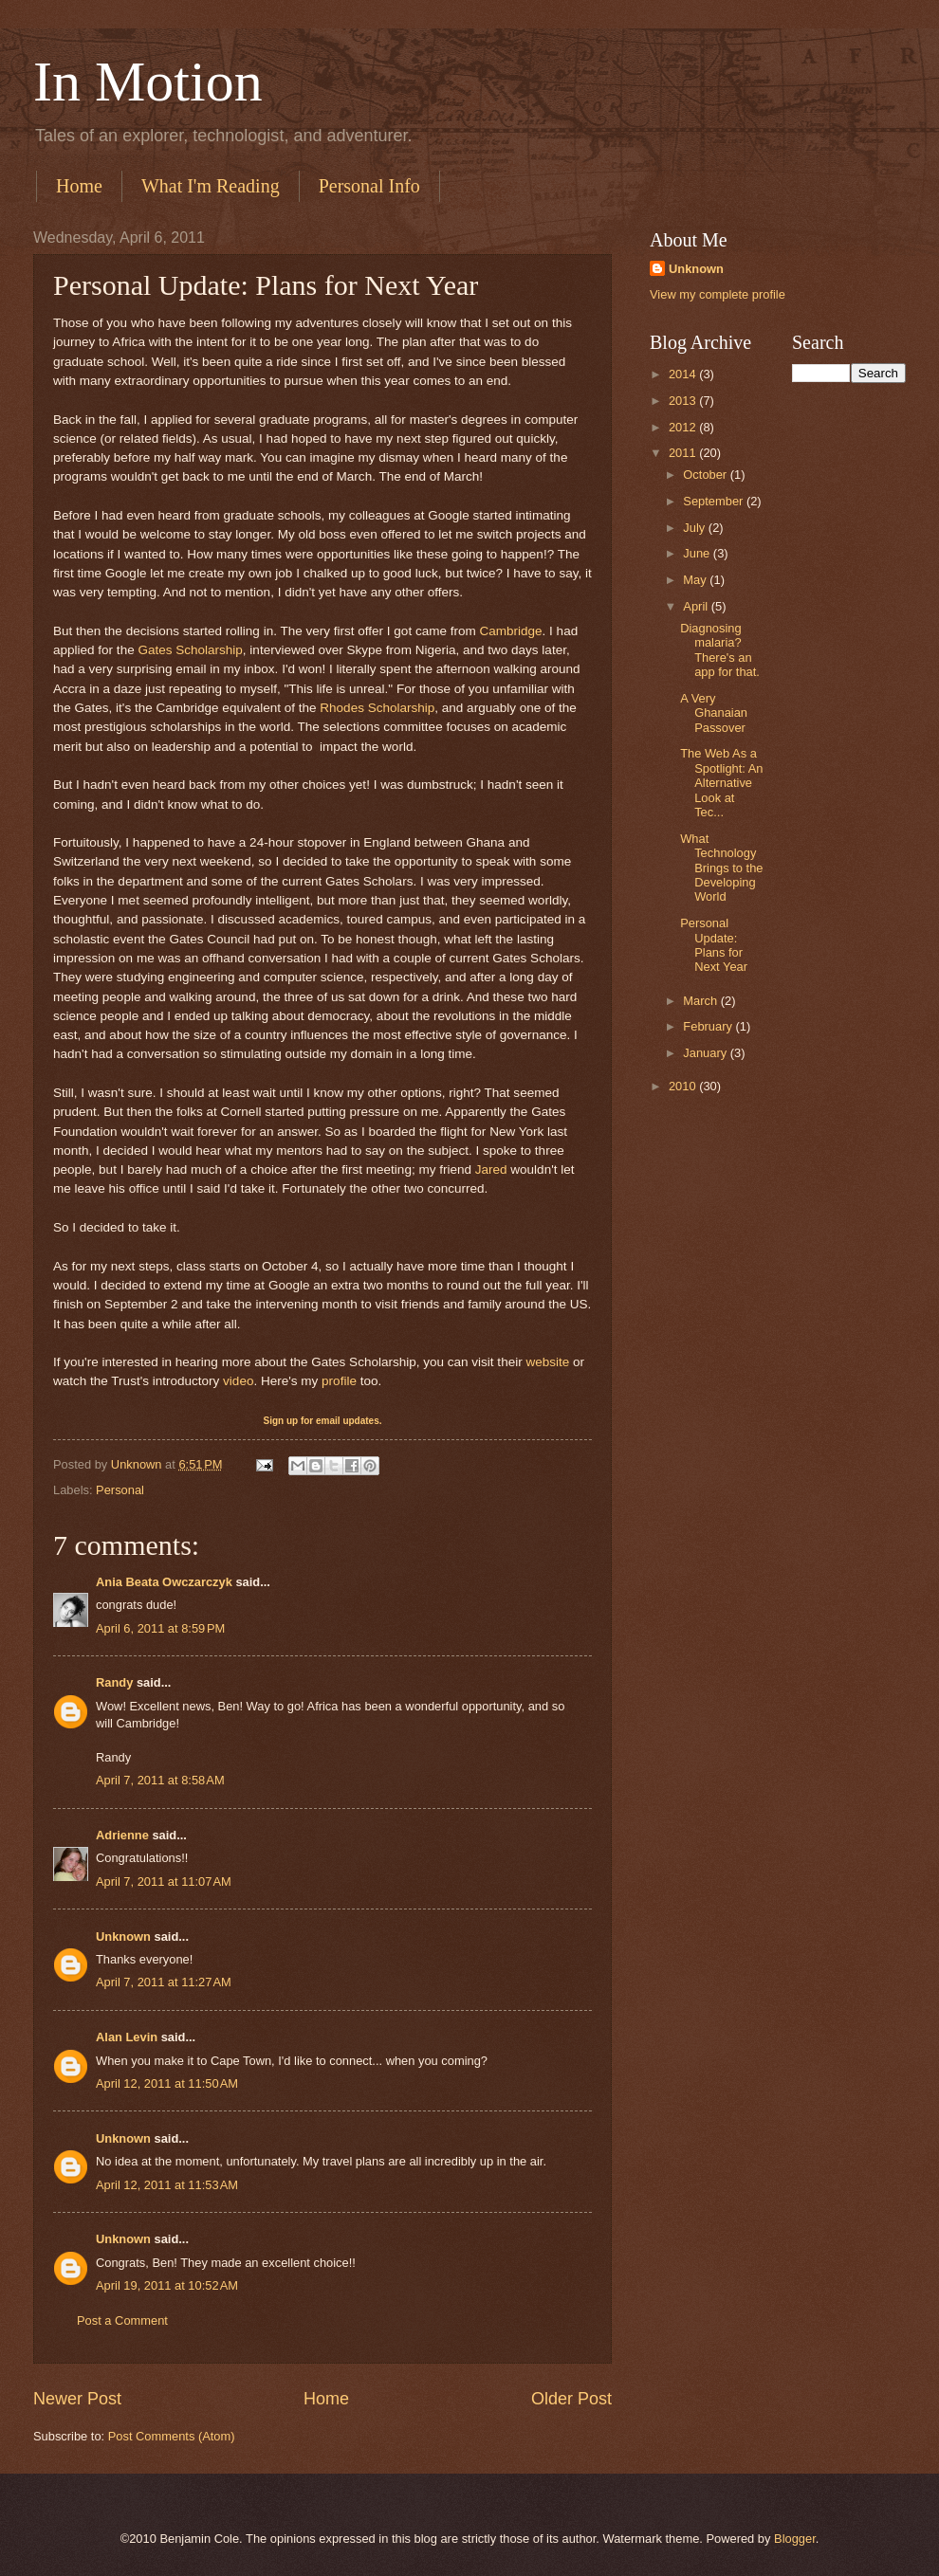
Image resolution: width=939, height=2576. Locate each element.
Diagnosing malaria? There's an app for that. (720, 650)
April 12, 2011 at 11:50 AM (167, 2083)
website (547, 1362)
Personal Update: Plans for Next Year (713, 945)
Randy (114, 1682)
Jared (491, 1169)
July (695, 528)
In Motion (148, 81)
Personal (120, 1490)
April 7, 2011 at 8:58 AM (160, 1780)
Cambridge (510, 631)
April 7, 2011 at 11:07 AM (163, 1881)
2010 (684, 1086)
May (696, 580)
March (701, 1001)
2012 (684, 427)
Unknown (123, 1936)
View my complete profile (717, 294)
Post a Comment (122, 2320)
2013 (684, 400)
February (709, 1026)
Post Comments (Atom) (171, 2436)
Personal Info (369, 185)
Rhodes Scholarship (377, 708)
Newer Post (77, 2398)
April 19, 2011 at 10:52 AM (167, 2285)
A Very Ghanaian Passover (713, 713)
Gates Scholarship (190, 650)
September (714, 501)
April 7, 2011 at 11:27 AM (163, 1982)
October (706, 474)
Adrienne (122, 1835)
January (706, 1053)
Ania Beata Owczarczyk (164, 1582)
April (696, 606)
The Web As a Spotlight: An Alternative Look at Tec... (721, 782)
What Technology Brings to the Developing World (721, 867)
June (698, 553)
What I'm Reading (210, 185)
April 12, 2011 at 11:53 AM (167, 2185)
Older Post (571, 2398)
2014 (684, 374)
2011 (684, 453)
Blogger (795, 2538)
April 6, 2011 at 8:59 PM (160, 1628)
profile (339, 1381)
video (238, 1381)
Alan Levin (126, 2037)
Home (79, 185)
